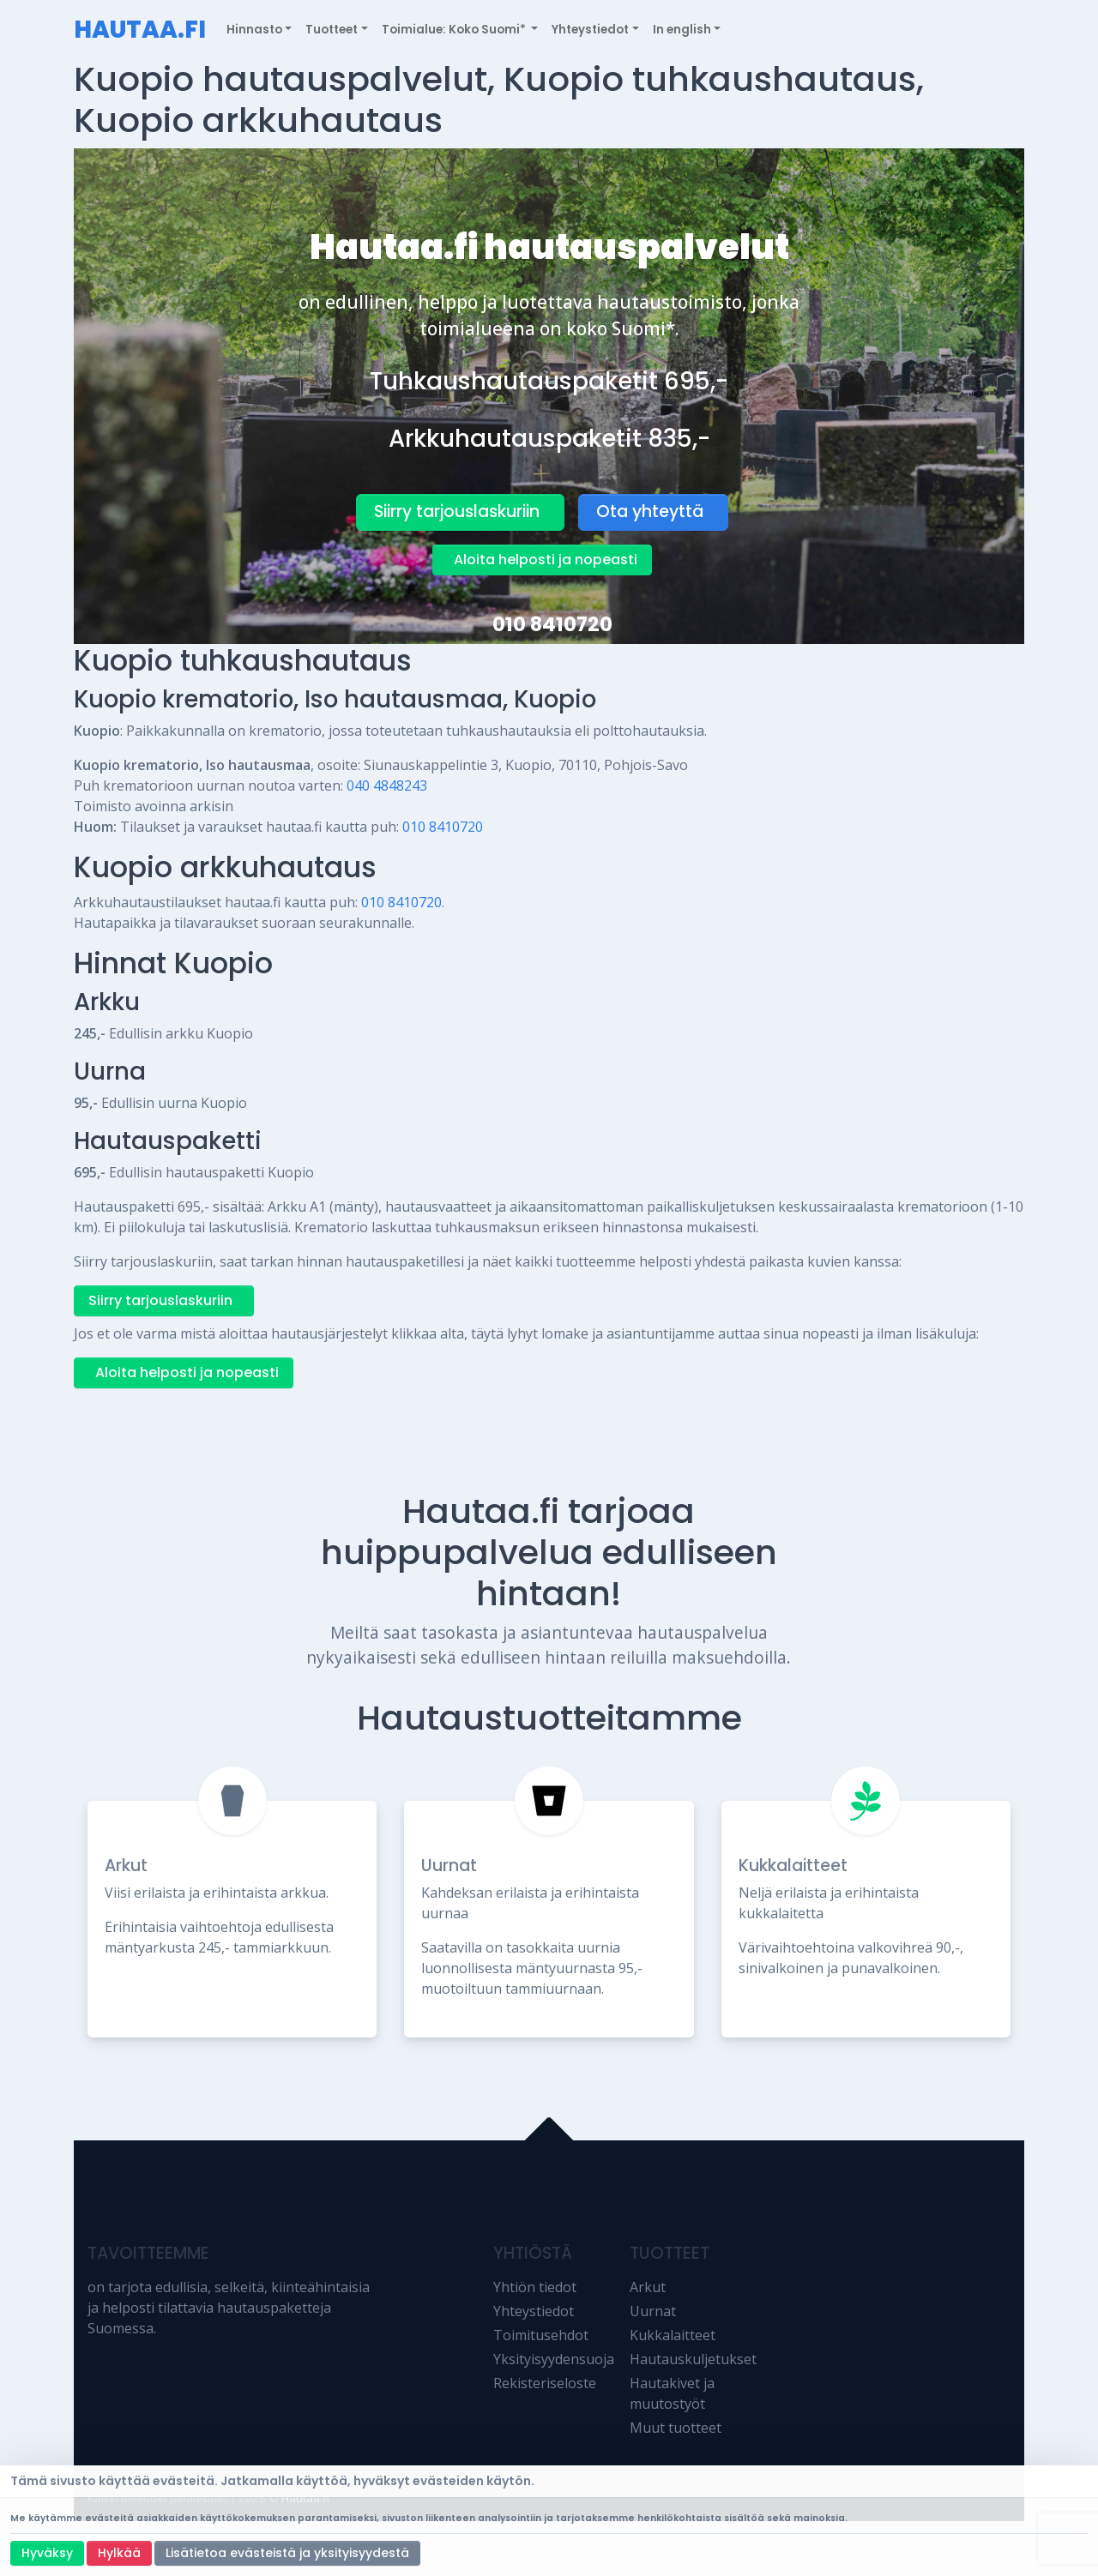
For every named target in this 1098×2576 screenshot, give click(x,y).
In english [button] (682, 29)
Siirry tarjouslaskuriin (457, 511)
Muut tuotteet (675, 2427)
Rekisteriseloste (544, 2383)
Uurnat (449, 1865)
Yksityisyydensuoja (553, 2359)
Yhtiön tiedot (534, 2287)
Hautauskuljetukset (693, 2359)
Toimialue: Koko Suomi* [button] (455, 29)
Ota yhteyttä (649, 511)
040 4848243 (387, 785)
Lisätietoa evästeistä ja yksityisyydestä (287, 2552)
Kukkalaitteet (793, 1865)
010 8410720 (552, 624)
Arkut (126, 1865)
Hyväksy (47, 2552)
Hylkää (119, 2552)
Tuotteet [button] (331, 29)
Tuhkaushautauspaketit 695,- (549, 381)
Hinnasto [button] (254, 29)
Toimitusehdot (540, 2335)
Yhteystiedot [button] (590, 29)
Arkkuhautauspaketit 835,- (549, 438)
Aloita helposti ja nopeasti (545, 559)
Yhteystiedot (533, 2311)
